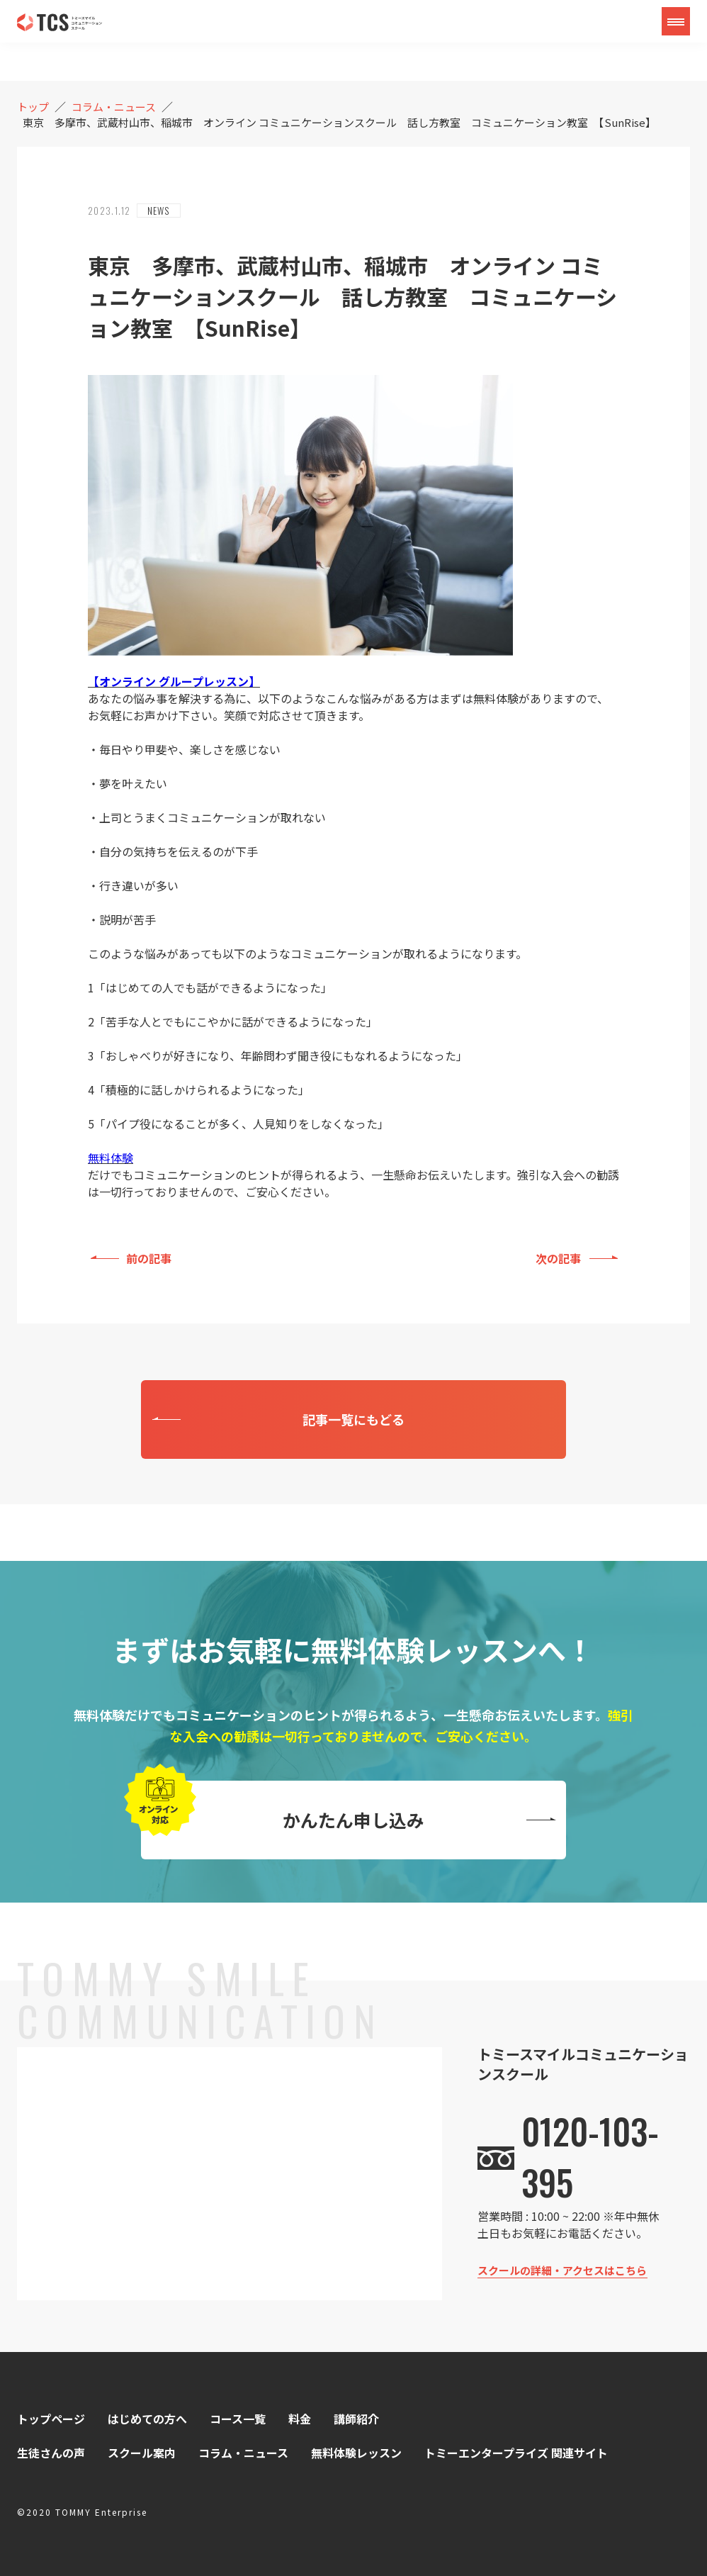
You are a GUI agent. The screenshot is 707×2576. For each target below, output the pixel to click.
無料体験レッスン (356, 2452)
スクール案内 (142, 2452)
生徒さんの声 (51, 2452)
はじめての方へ (147, 2418)
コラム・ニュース (243, 2452)
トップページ (51, 2418)
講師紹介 (356, 2418)
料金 (299, 2418)
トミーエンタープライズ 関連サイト (516, 2452)
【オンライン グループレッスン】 (174, 681)
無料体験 (110, 1157)
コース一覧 (238, 2418)
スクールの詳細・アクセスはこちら (562, 2270)
